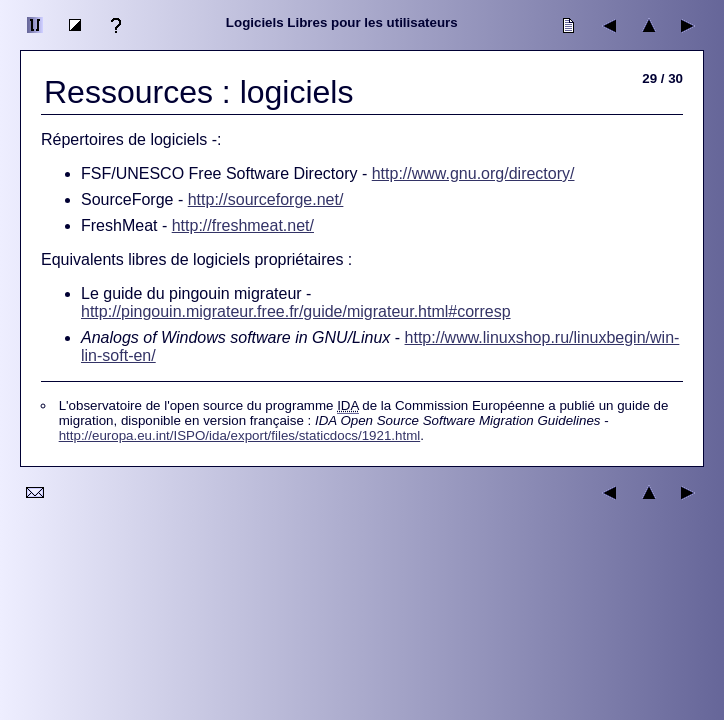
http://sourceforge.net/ (266, 199)
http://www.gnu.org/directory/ (473, 173)
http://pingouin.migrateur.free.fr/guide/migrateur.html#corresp (296, 311)
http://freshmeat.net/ (243, 225)
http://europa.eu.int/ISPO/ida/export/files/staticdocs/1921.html (240, 435)
